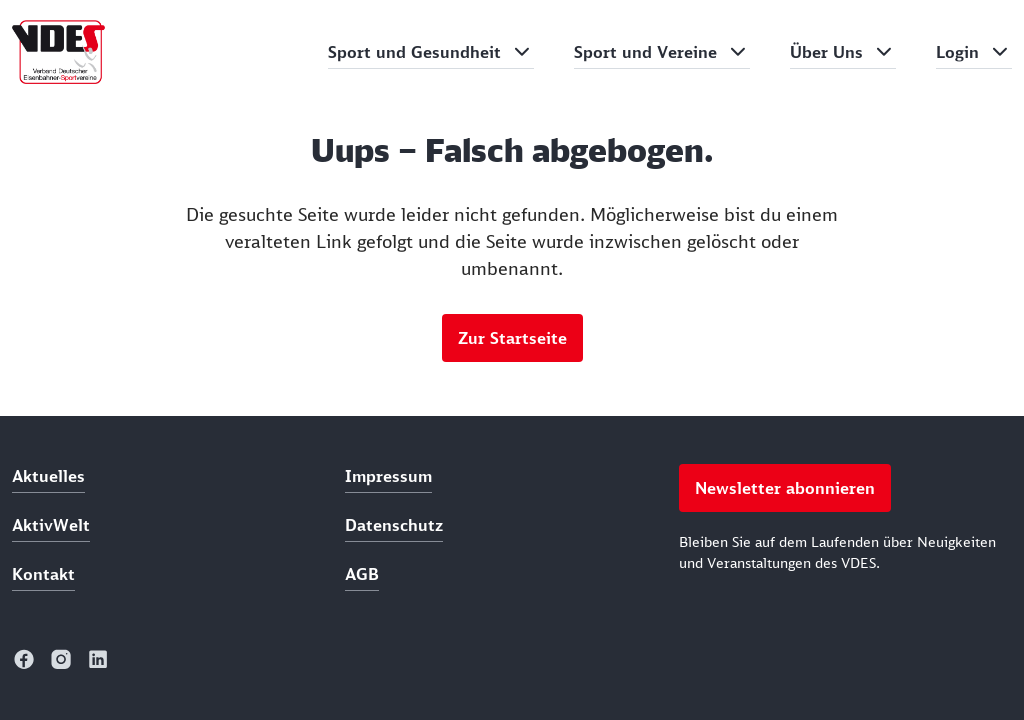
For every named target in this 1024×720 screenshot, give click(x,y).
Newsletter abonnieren (785, 488)
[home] (58, 52)
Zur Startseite (512, 338)
